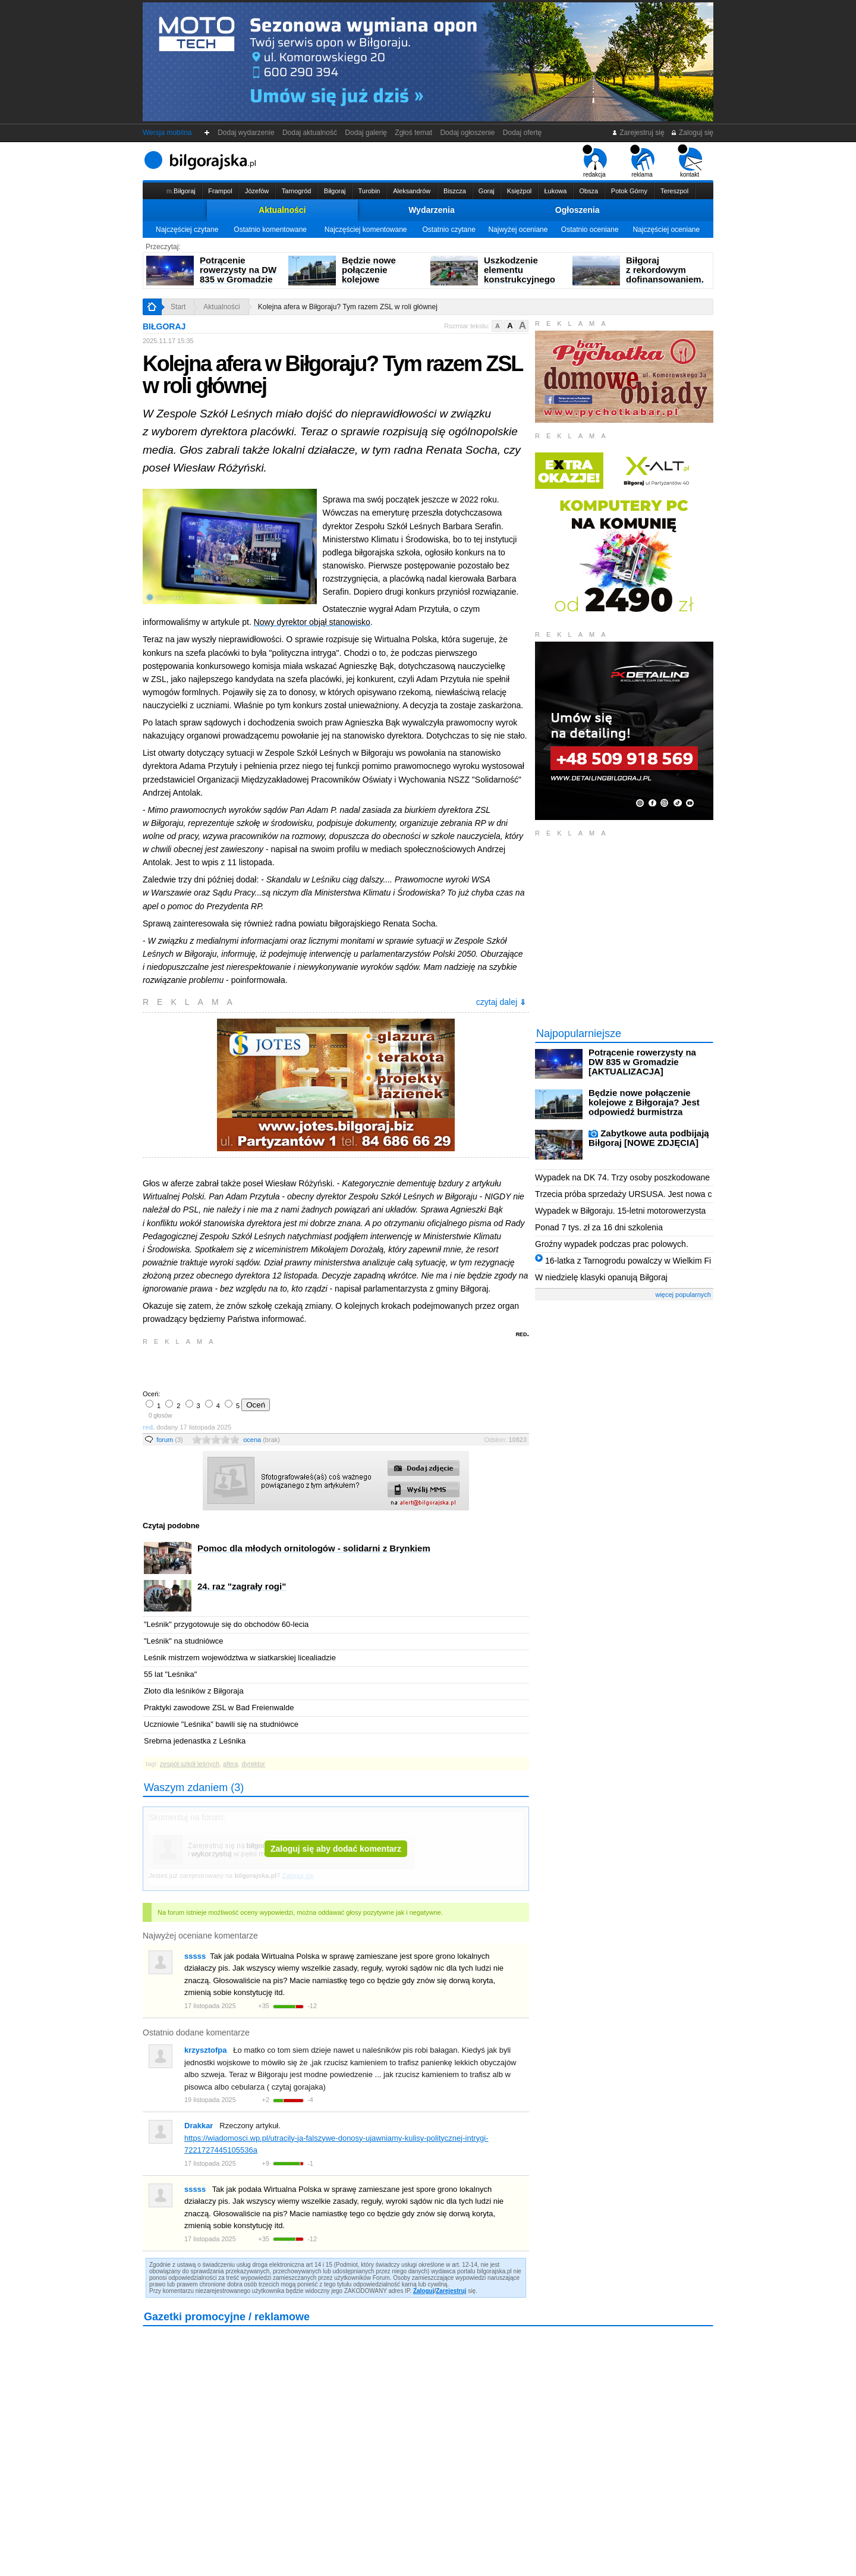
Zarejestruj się (638, 132)
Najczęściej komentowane (366, 229)
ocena (261, 1439)
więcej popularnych (683, 1294)
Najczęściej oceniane (666, 229)
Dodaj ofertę (522, 132)
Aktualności (282, 210)
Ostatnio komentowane (270, 229)
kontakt (690, 161)
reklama (642, 161)
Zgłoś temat (413, 132)
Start (178, 307)
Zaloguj (424, 2291)
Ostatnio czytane (448, 229)
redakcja (595, 161)
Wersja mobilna (167, 132)
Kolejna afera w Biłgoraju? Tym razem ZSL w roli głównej (348, 307)
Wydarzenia (431, 210)
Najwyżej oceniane (517, 229)
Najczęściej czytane (187, 229)
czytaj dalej (501, 1002)
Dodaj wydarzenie (246, 132)
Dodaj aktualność (309, 132)
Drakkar (198, 2125)
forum (169, 1439)
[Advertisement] (282, 1366)
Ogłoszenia (577, 210)
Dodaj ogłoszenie (467, 132)
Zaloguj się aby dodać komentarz (335, 1849)
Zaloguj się (692, 132)
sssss (195, 1956)
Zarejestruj (451, 2291)
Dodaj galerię (366, 132)
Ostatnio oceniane (590, 229)
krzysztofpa (205, 2050)
